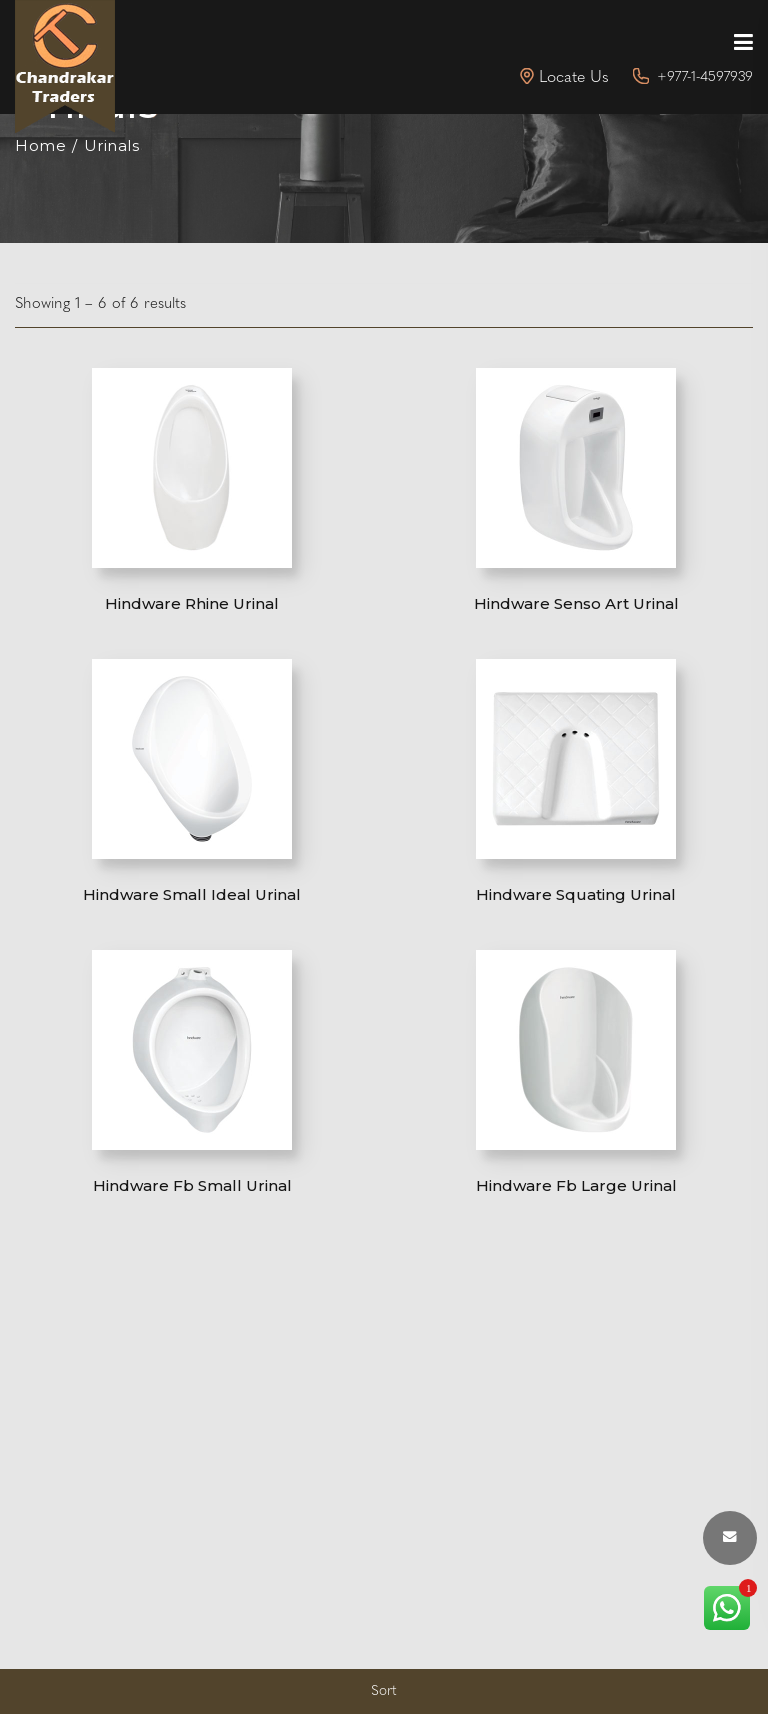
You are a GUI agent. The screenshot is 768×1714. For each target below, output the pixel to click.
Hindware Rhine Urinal (192, 603)
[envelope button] (730, 1538)
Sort (384, 1691)
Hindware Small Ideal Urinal (192, 894)
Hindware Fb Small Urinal (192, 1185)
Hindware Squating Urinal (576, 894)
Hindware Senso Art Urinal (576, 603)
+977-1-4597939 (705, 77)
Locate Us (574, 78)
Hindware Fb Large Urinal (576, 1185)
